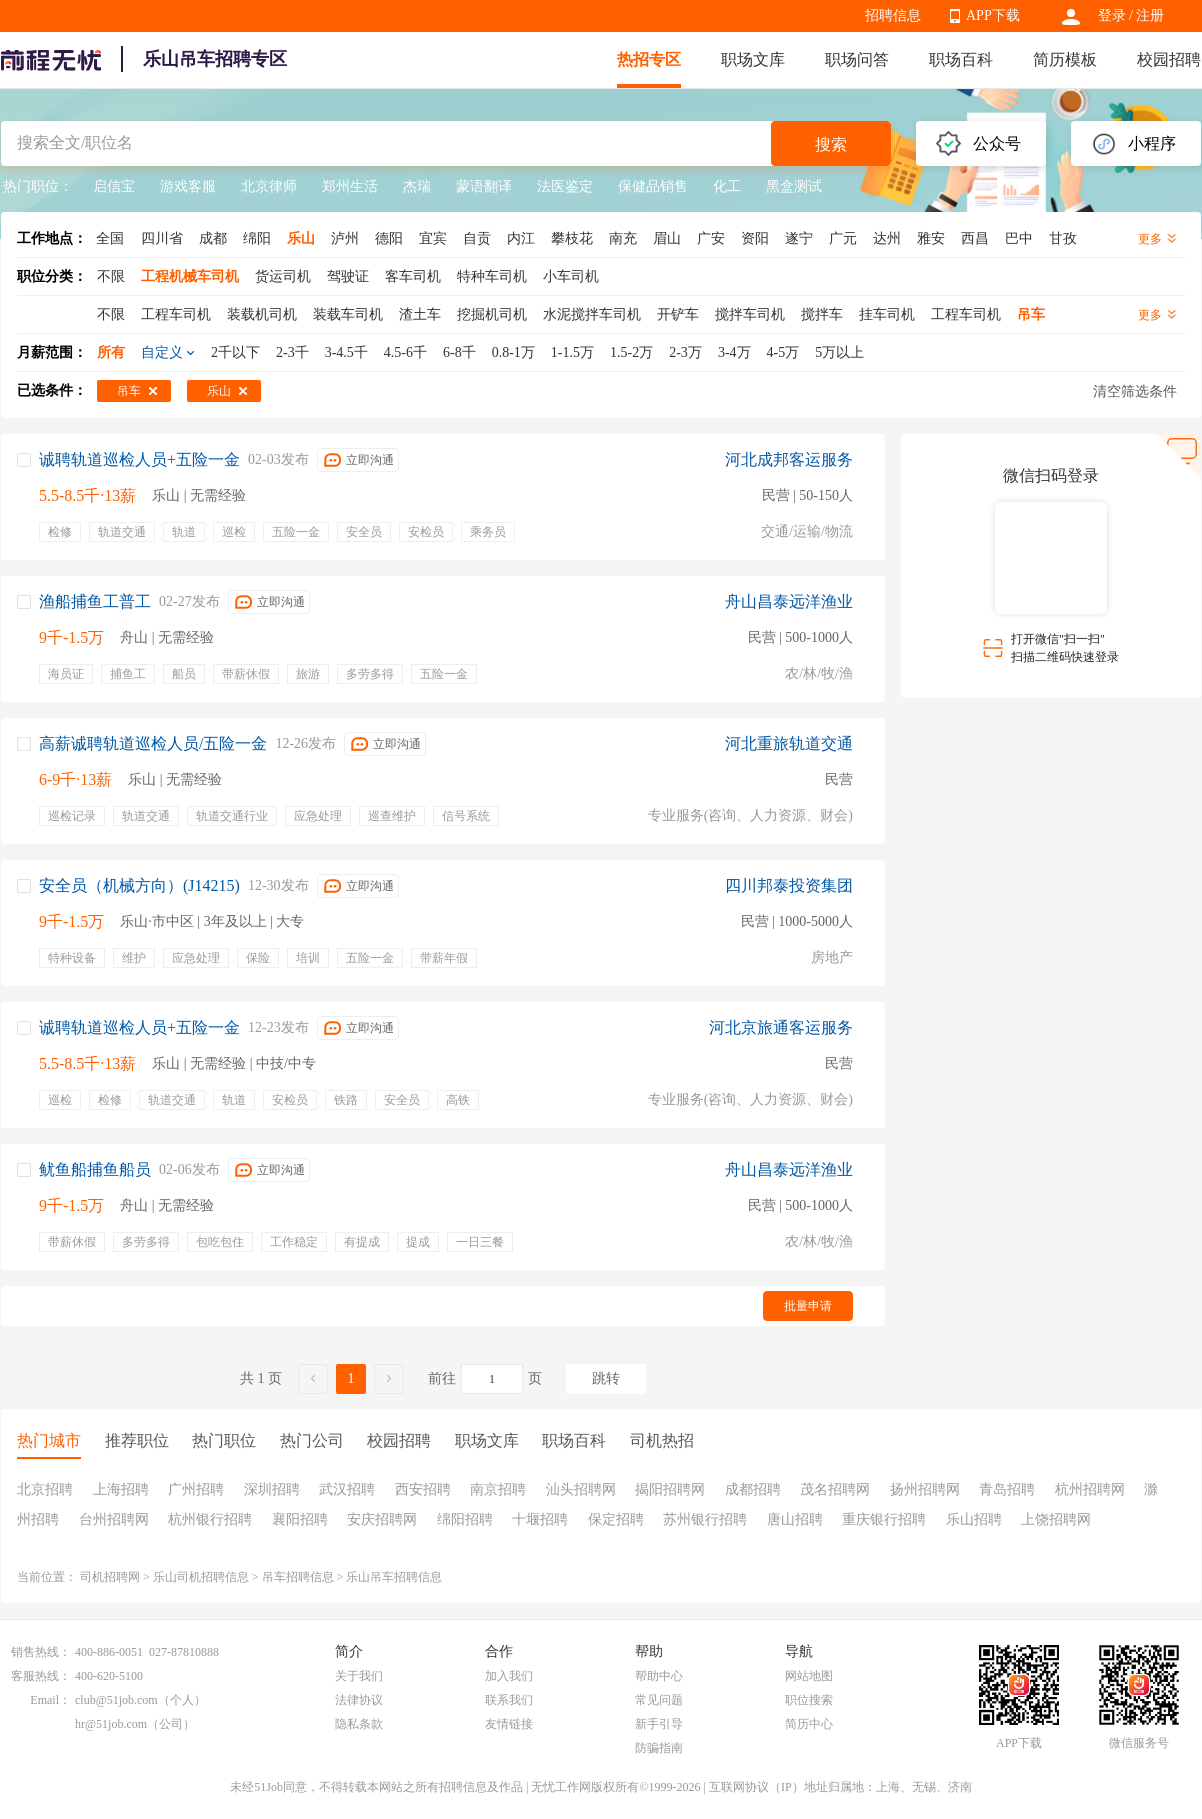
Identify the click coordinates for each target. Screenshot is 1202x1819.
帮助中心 (659, 1676)
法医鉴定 (565, 186)
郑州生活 (350, 186)
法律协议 (359, 1700)
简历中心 (809, 1724)
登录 (1112, 15)
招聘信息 (893, 15)
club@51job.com (116, 1700)
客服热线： (41, 1676)
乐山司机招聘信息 (201, 1577)
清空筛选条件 (1135, 391)
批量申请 (808, 1306)
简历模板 (1065, 59)
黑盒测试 (794, 186)
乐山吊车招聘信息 (394, 1577)
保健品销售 (653, 186)
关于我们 (359, 1676)
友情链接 (509, 1724)
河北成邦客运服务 (789, 459)
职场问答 (857, 59)
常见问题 (659, 1700)
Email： (50, 1700)
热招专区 (649, 59)
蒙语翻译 (484, 186)
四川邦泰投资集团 (789, 885)
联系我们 (509, 1700)
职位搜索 (809, 1700)
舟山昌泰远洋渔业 (789, 601)
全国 (110, 238)
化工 (727, 186)
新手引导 (659, 1724)
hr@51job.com (111, 1724)
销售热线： (41, 1652)
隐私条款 (359, 1724)
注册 (1150, 15)
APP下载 (993, 15)
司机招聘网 (110, 1577)
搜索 (831, 144)
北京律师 (269, 186)
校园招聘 (1169, 59)
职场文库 (753, 59)
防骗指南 (659, 1748)
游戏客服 (188, 186)
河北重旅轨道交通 (789, 743)
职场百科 (961, 59)
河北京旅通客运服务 (781, 1027)
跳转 (606, 1378)
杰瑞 (417, 186)
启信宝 (114, 186)
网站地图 (809, 1676)
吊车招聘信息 (298, 1577)
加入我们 (509, 1676)
